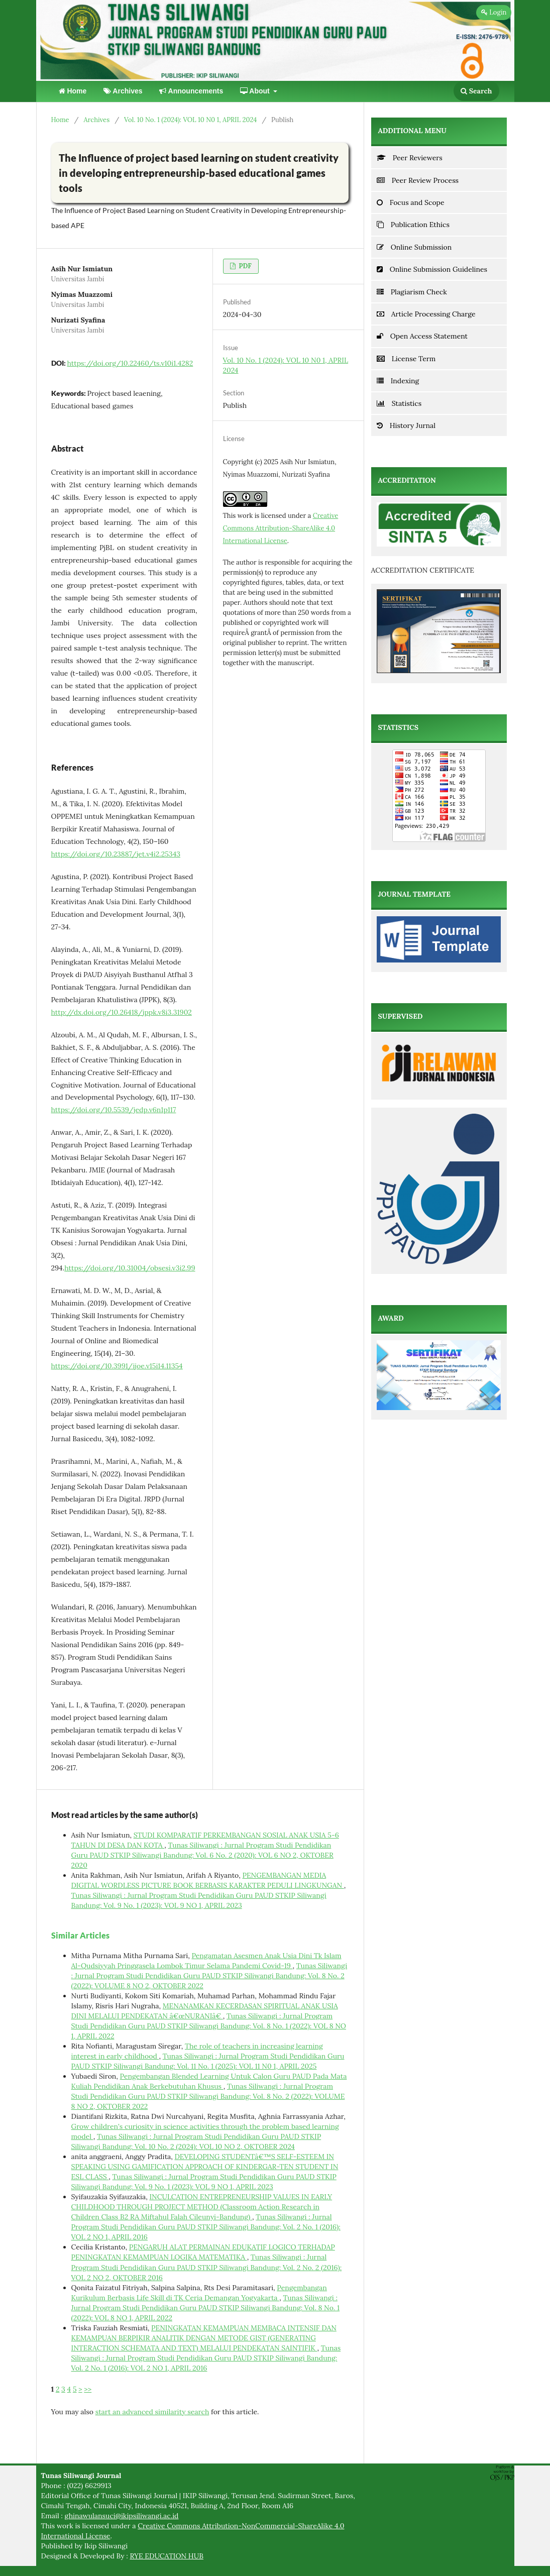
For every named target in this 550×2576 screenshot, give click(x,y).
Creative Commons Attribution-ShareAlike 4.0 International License (281, 528)
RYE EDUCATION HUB (166, 2555)
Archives (123, 91)
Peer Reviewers (410, 157)
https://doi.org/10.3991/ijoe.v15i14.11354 (117, 1365)
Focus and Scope (411, 202)
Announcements (191, 91)
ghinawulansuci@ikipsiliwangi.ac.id (122, 2515)
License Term (406, 358)
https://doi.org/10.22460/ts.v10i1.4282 (130, 363)
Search (476, 90)
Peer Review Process (418, 180)
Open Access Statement (422, 336)
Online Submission (414, 247)
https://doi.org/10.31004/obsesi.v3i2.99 (129, 1267)
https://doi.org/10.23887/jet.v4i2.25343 (116, 853)
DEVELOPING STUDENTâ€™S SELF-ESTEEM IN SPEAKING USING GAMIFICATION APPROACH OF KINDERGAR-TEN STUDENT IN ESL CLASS (205, 2166)
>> (87, 2389)
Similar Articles (80, 1935)
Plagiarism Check (412, 291)
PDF (244, 266)
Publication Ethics (413, 224)
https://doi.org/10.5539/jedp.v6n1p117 (113, 1109)
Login (494, 12)
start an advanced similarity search (152, 2411)
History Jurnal (406, 425)
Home (73, 91)
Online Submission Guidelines (432, 269)
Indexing (398, 380)
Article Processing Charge (426, 313)
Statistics (399, 403)
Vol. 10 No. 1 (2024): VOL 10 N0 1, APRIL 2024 (190, 120)
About (256, 91)
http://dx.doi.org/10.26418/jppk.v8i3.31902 (121, 1012)
